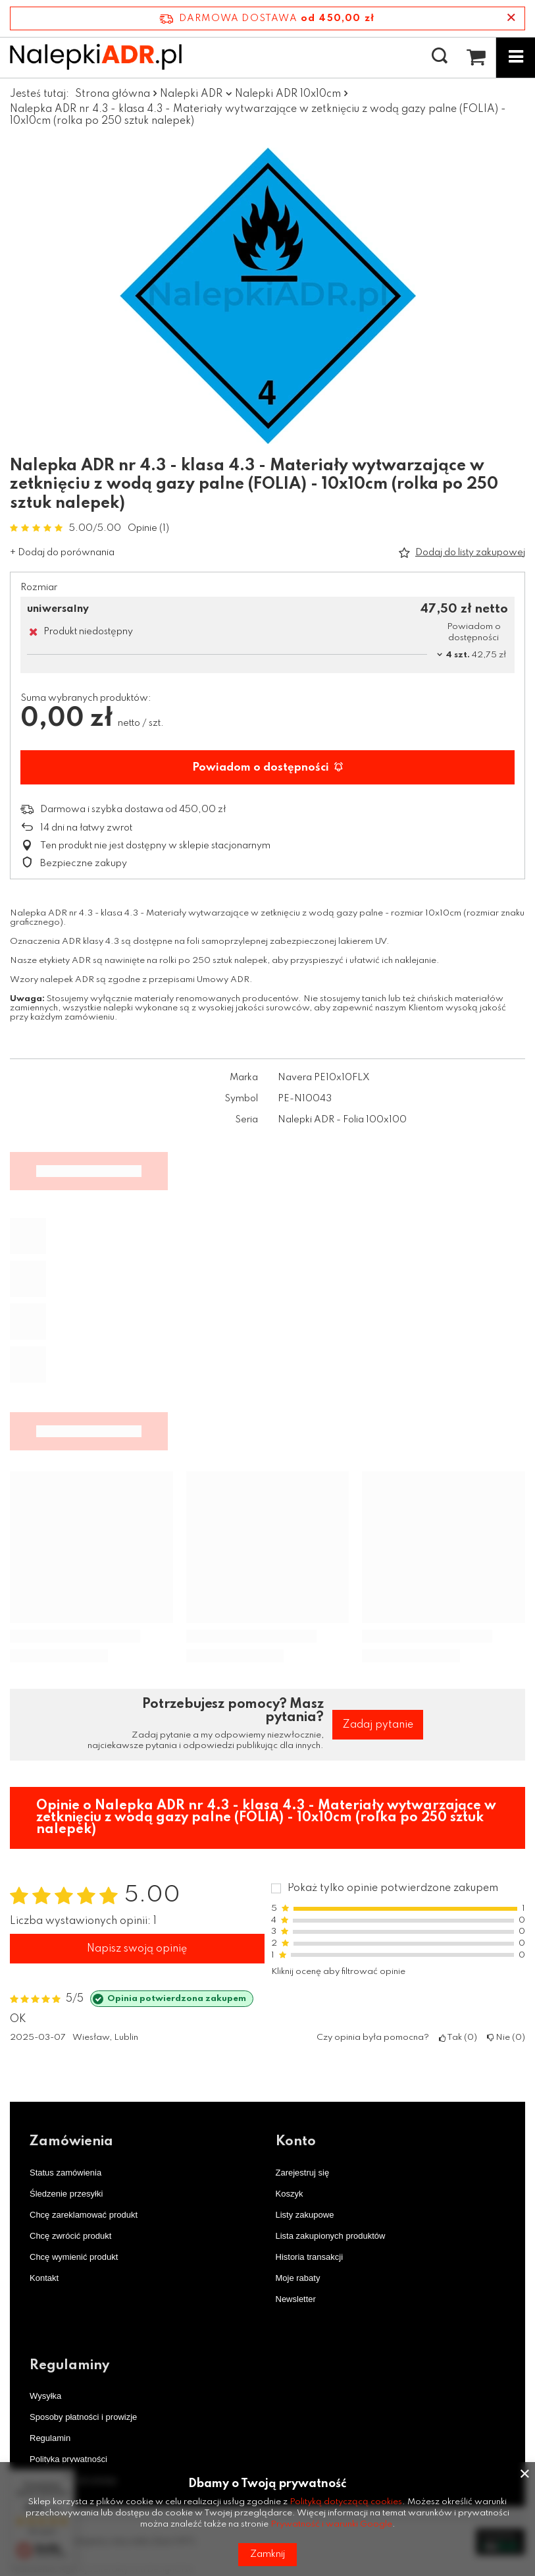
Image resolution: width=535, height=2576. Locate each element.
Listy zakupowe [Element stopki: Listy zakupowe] (305, 2215)
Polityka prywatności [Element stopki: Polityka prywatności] (68, 2459)
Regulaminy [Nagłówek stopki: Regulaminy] (69, 2365)
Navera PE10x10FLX (324, 1077)
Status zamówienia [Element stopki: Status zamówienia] (65, 2173)
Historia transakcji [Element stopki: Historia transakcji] (310, 2257)
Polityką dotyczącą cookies (346, 2502)
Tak (458, 2037)
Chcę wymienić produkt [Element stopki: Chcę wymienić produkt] (74, 2257)
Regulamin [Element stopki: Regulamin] (50, 2438)
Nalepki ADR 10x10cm (288, 94)
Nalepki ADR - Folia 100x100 (342, 1119)
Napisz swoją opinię (137, 1949)
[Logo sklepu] (96, 56)
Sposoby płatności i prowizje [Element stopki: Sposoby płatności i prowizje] (83, 2417)
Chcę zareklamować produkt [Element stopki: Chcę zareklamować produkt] (84, 2215)
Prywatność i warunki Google (331, 2524)
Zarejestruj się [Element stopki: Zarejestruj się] (303, 2173)
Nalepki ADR (191, 94)
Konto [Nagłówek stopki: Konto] (296, 2142)
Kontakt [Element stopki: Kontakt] (44, 2278)
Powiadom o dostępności (267, 767)
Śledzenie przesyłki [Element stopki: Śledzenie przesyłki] (66, 2194)
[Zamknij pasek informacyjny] (511, 18)
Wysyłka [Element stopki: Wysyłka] (45, 2396)
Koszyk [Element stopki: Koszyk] (289, 2194)
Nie (506, 2037)
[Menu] (515, 57)
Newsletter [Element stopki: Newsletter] (296, 2299)
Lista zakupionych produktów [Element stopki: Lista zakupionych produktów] (331, 2236)
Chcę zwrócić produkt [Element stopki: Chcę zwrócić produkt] (70, 2236)
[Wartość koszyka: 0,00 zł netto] (476, 57)
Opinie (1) (148, 528)
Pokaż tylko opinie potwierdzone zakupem (393, 1888)
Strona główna (112, 94)
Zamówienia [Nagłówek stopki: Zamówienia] (71, 2142)
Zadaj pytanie (377, 1725)
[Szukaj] (439, 56)
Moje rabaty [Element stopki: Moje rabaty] (298, 2278)
